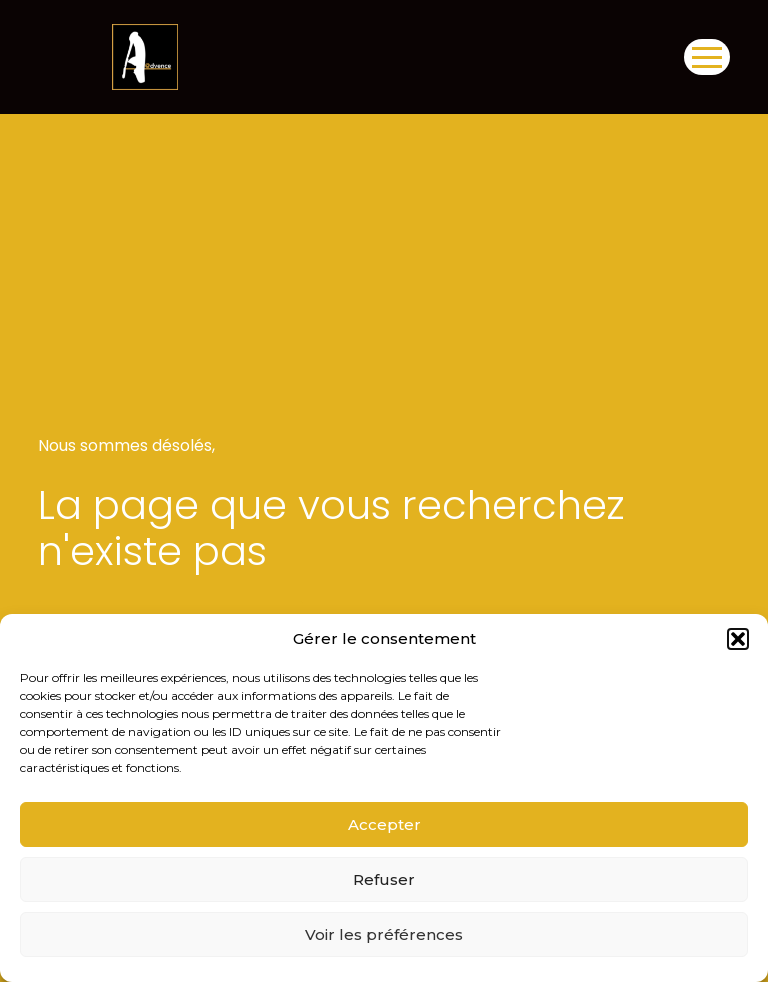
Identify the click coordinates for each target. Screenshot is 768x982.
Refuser (384, 879)
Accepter (384, 824)
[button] (738, 639)
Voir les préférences (384, 934)
